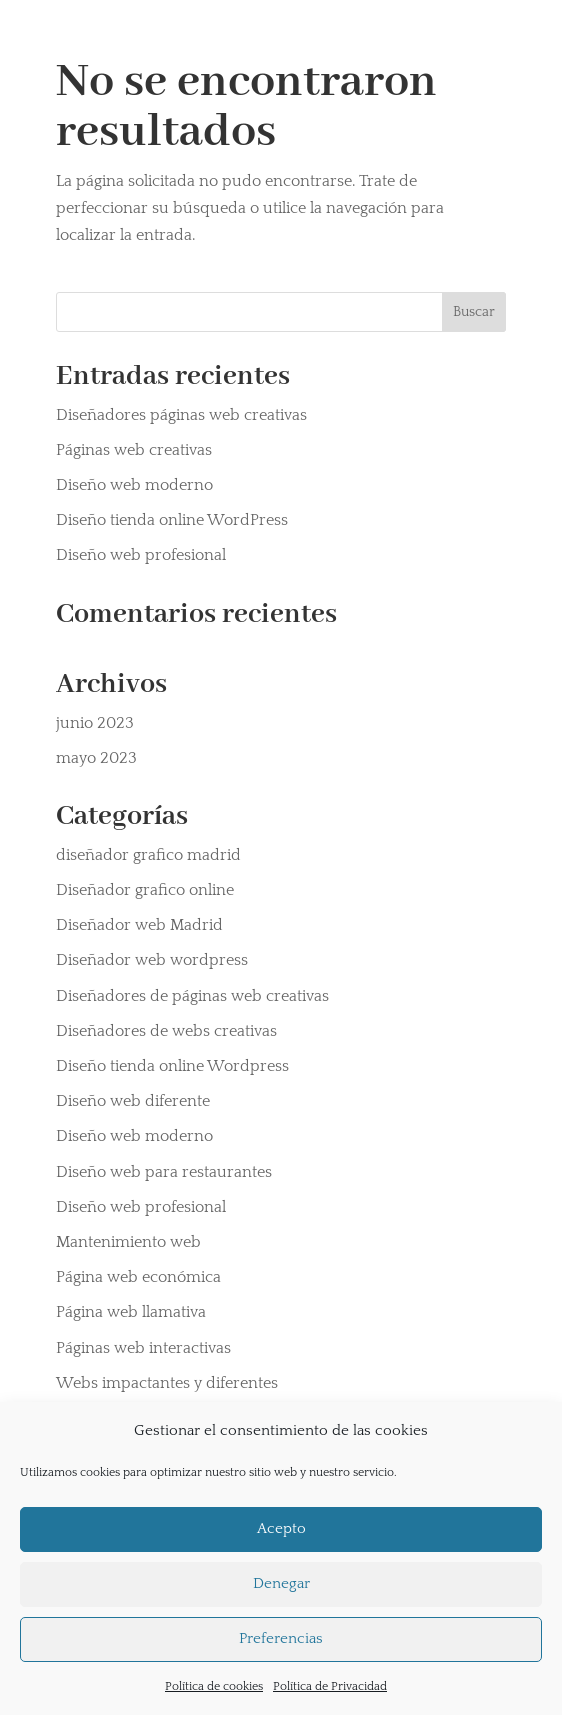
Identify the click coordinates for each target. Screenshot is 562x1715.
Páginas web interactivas (143, 1348)
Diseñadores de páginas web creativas (192, 996)
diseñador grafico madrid (148, 855)
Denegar (281, 1583)
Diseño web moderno (134, 485)
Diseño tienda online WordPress (172, 520)
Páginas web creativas (134, 450)
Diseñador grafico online (145, 890)
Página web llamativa (131, 1312)
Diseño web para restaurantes (164, 1172)
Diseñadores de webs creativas (166, 1031)
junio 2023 (95, 723)
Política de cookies (214, 1686)
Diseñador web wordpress (152, 960)
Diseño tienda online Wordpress (172, 1066)
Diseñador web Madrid (139, 925)
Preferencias (281, 1638)
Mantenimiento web (128, 1242)
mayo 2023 (96, 758)
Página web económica (138, 1277)
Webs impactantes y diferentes (167, 1383)
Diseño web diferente (133, 1101)
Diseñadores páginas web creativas (181, 415)
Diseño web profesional (141, 555)
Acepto (281, 1528)
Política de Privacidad (330, 1686)
